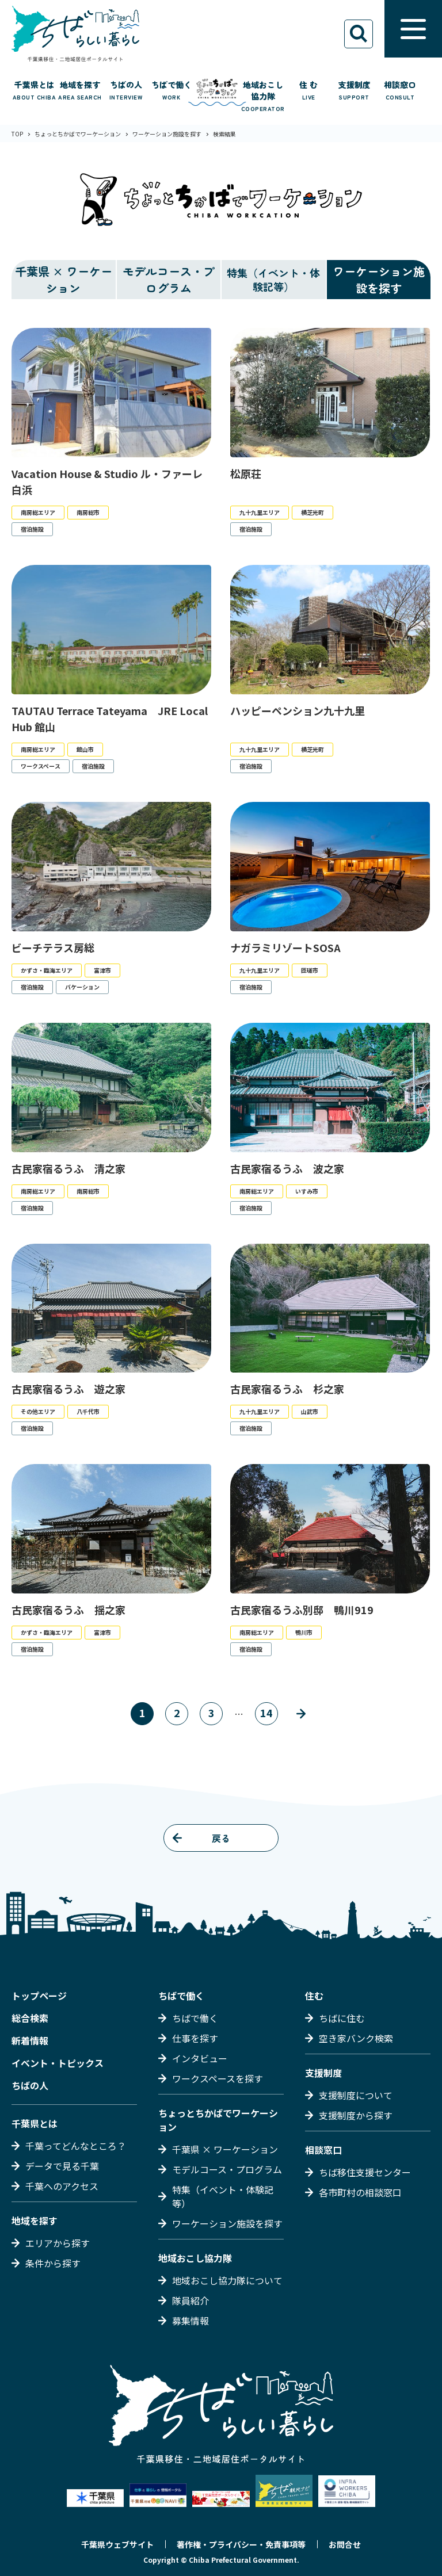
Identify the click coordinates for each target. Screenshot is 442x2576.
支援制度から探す (356, 2115)
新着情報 (30, 2040)
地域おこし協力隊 (195, 2258)
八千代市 (88, 1411)
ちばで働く (181, 1995)
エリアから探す (57, 2243)
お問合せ (345, 2544)
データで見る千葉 (62, 2166)
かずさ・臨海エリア (47, 970)
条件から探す (53, 2263)
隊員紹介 (190, 2300)
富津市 (102, 970)
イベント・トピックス (58, 2063)
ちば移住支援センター (365, 2172)
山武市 (309, 1411)
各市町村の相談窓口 (360, 2192)
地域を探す (35, 2220)
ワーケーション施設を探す (379, 279)
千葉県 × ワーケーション (63, 279)
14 (266, 1712)
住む (314, 1995)
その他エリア (38, 1411)
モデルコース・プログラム (169, 279)
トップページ (39, 1995)
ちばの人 (30, 2085)
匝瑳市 (309, 970)
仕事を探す (195, 2038)
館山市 (85, 749)
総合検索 (30, 2018)
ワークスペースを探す (217, 2078)
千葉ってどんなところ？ (75, 2146)
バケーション (82, 987)
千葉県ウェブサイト (117, 2544)
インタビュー (199, 2058)
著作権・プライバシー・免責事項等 (241, 2544)
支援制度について (356, 2095)
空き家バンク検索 (356, 2038)
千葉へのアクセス (61, 2186)
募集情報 (190, 2320)
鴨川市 (304, 1632)
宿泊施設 (32, 529)
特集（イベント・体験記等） (222, 2196)
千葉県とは (35, 2123)
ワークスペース (40, 766)
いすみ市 (306, 1191)
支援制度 (323, 2073)
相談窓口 (323, 2150)
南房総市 (88, 512)
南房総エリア (38, 512)
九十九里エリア (259, 512)
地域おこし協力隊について (227, 2280)
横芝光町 (312, 512)
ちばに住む (342, 2018)
